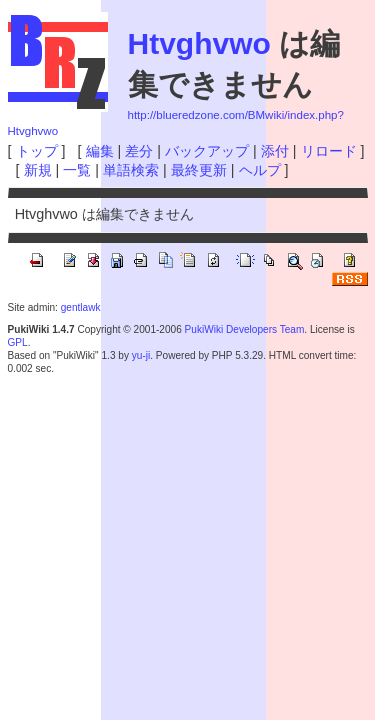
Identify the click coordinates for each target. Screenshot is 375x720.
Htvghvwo (199, 43)
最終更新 (199, 170)
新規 (38, 170)
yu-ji (141, 355)
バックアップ (207, 151)
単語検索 (131, 170)
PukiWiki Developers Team (245, 329)
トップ (37, 151)
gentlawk (81, 307)
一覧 (77, 170)
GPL (18, 342)
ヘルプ (260, 170)
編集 (100, 151)
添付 (275, 151)
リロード (329, 151)
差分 (139, 151)
